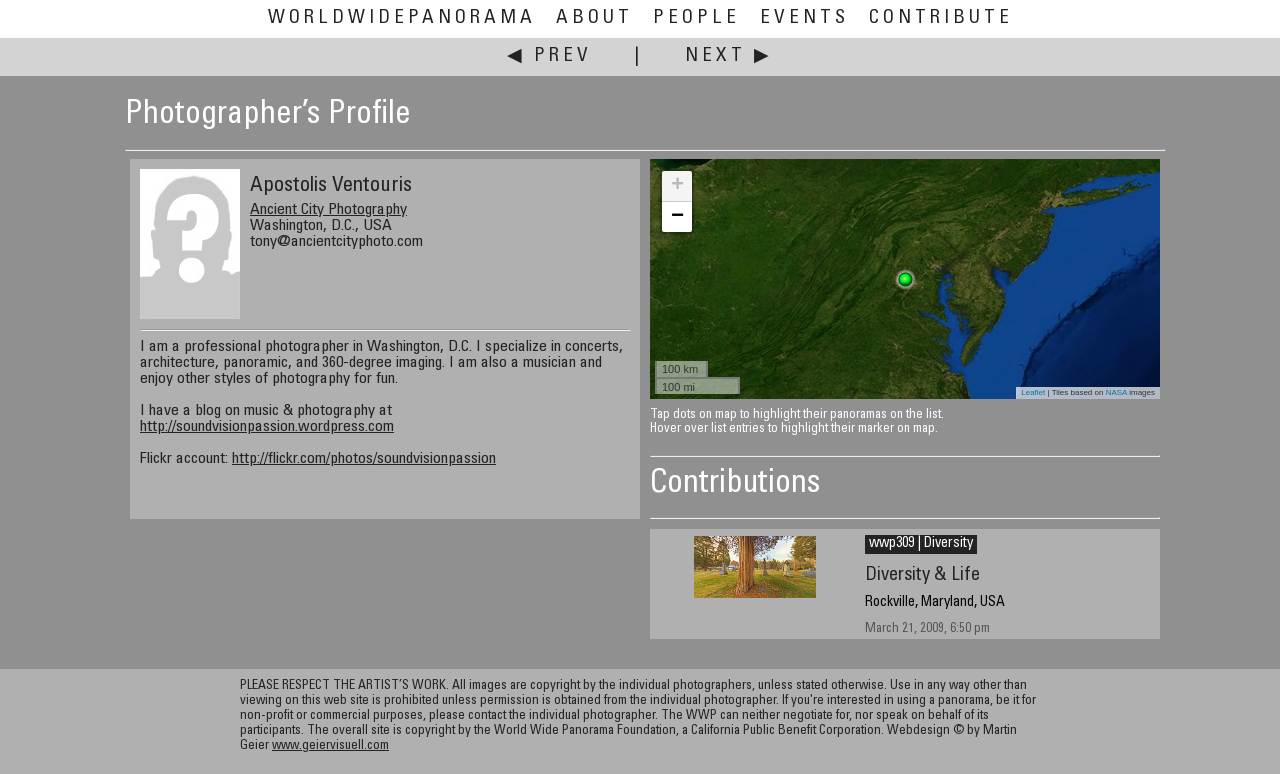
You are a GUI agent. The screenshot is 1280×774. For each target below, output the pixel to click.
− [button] (677, 217)
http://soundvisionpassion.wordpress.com (267, 427)
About (594, 18)
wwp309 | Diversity (921, 544)
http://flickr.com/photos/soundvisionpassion (364, 459)
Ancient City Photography (328, 210)
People (696, 18)
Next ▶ (729, 56)
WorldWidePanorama (402, 18)
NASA (1116, 392)
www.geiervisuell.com (330, 746)
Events (804, 18)
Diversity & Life (922, 575)
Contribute (941, 18)
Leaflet (1033, 392)
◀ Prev (549, 56)
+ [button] (677, 186)
